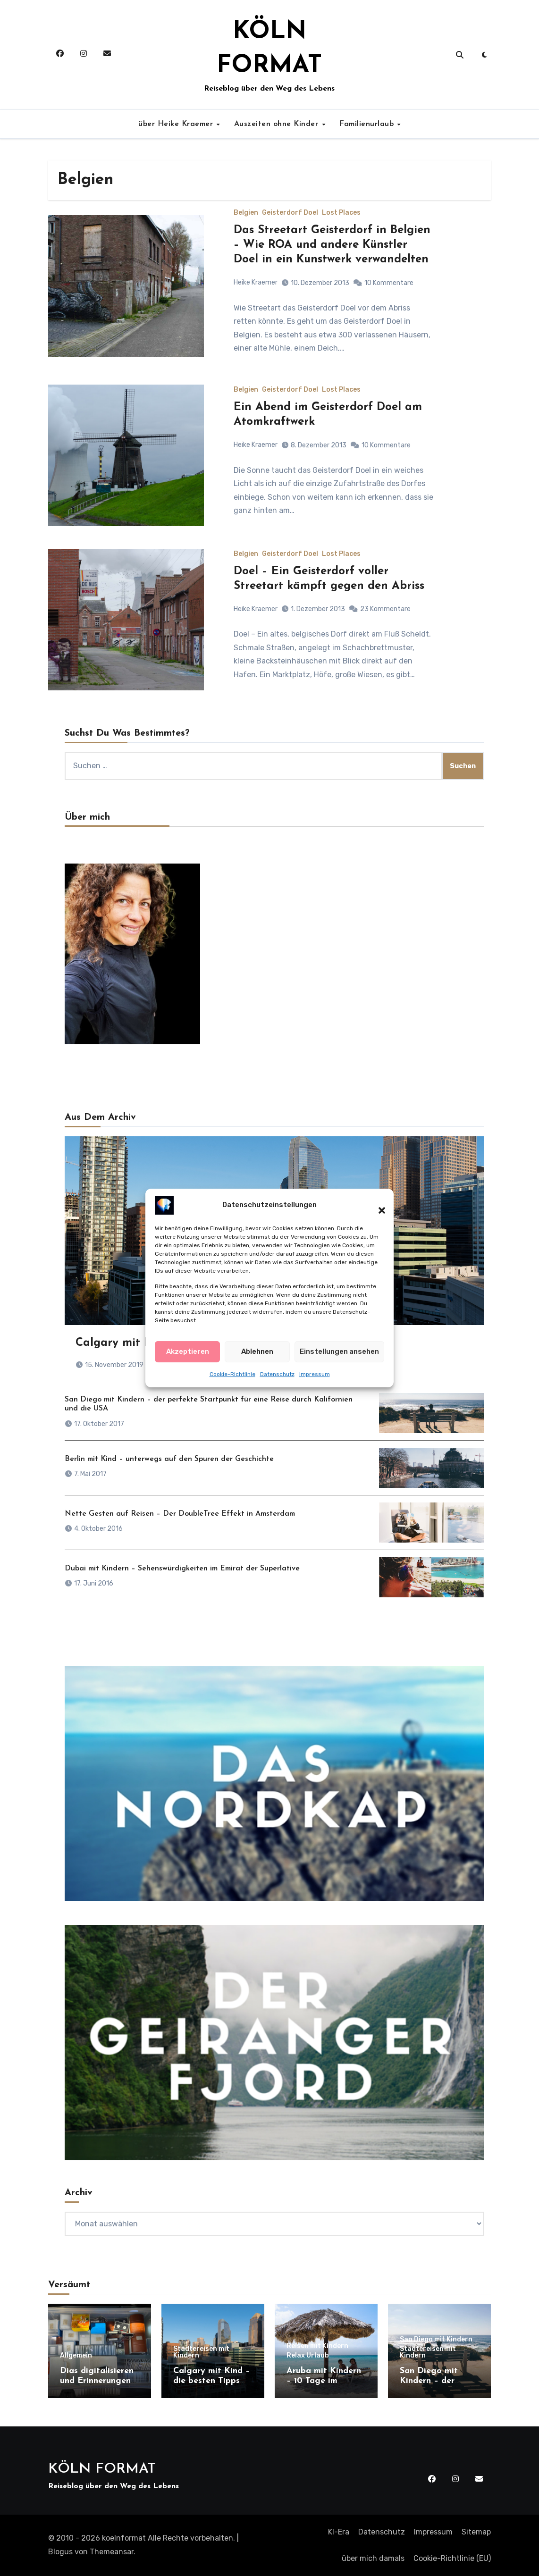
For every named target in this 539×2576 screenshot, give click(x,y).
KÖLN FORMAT (102, 2469)
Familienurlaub (367, 124)
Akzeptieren (187, 1351)
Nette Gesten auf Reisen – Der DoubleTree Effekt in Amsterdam (180, 1514)
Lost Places (341, 213)
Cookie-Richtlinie (232, 1374)
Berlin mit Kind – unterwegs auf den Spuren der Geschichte (169, 1459)
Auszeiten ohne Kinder (277, 124)
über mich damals (373, 2558)
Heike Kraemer (256, 282)
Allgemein (76, 2355)
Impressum (314, 1374)
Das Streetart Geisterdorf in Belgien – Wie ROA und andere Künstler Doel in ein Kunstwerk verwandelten (332, 245)
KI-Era (338, 2531)
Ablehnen (257, 1351)
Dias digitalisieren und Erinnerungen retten (97, 2381)
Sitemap (476, 2531)
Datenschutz (277, 1374)
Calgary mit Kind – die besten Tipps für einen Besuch (211, 2381)
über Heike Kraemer (177, 124)
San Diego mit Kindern (436, 2339)
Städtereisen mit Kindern (201, 2352)
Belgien (246, 213)
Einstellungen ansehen (339, 1351)
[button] (377, 1205)
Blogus (60, 2551)
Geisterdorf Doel (290, 213)
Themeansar (112, 2551)
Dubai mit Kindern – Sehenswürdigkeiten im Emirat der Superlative (182, 1568)
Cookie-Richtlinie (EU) (452, 2558)
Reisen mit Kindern (317, 2346)
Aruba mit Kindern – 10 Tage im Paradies (323, 2381)
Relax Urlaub (307, 2355)
